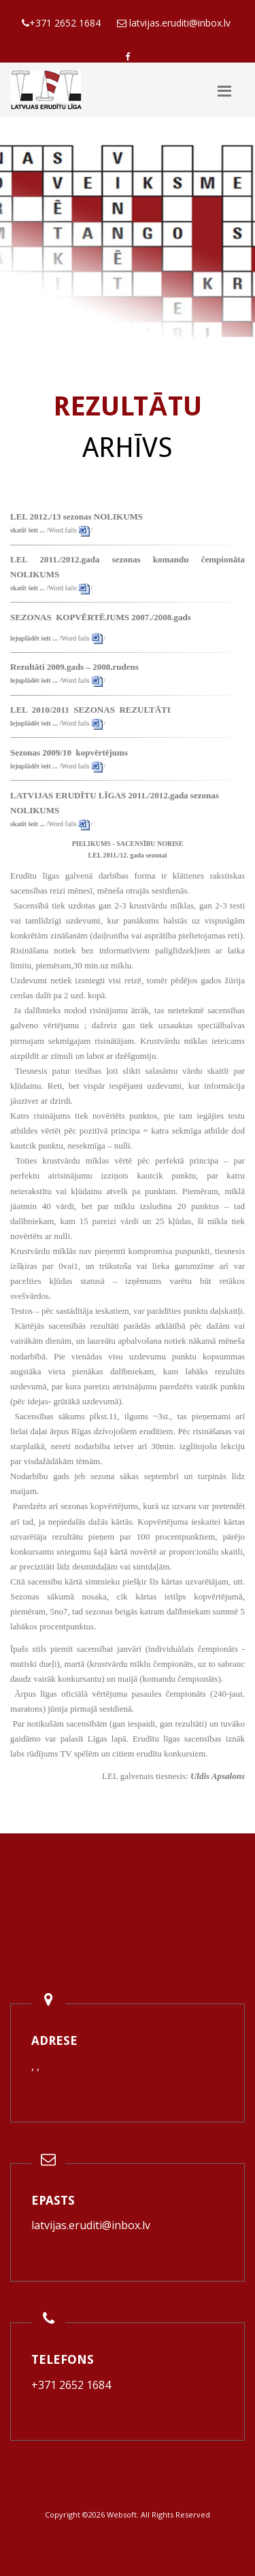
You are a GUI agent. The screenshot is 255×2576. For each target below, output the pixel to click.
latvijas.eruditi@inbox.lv (90, 2225)
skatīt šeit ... (27, 530)
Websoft (122, 2514)
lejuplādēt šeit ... (34, 638)
